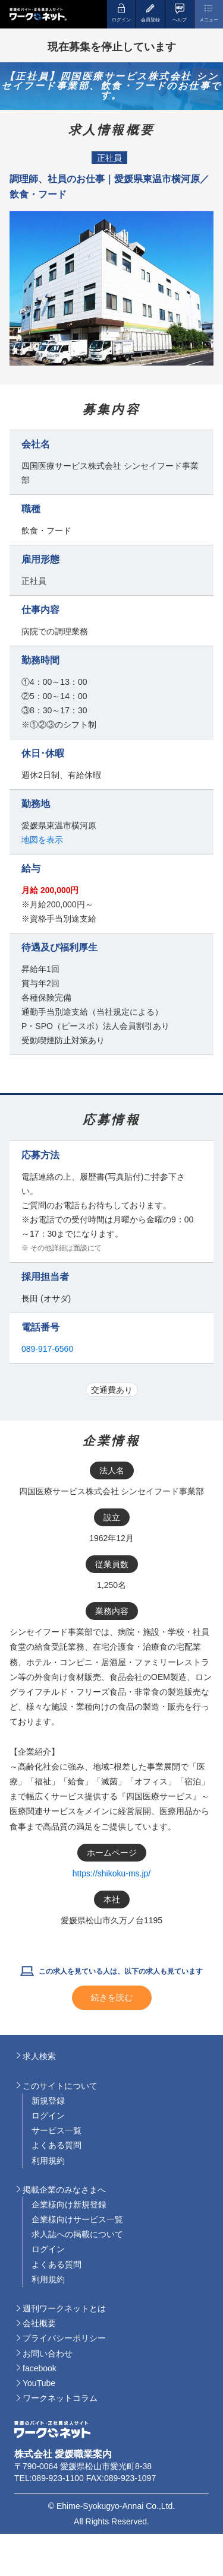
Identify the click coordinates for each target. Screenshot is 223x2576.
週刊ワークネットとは (64, 2308)
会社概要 (39, 2323)
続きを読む (112, 1997)
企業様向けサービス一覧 (77, 2219)
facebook (39, 2368)
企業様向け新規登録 (69, 2204)
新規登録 (48, 2100)
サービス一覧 (56, 2130)
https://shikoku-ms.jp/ (112, 1873)
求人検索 (39, 2056)
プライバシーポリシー (64, 2338)
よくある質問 (56, 2145)
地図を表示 (42, 839)
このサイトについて (60, 2086)
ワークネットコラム (60, 2398)
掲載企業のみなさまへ (64, 2189)
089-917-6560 (47, 1349)
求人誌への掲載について (77, 2234)
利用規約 (48, 2160)
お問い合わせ (48, 2353)
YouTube (39, 2383)
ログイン (48, 2115)
